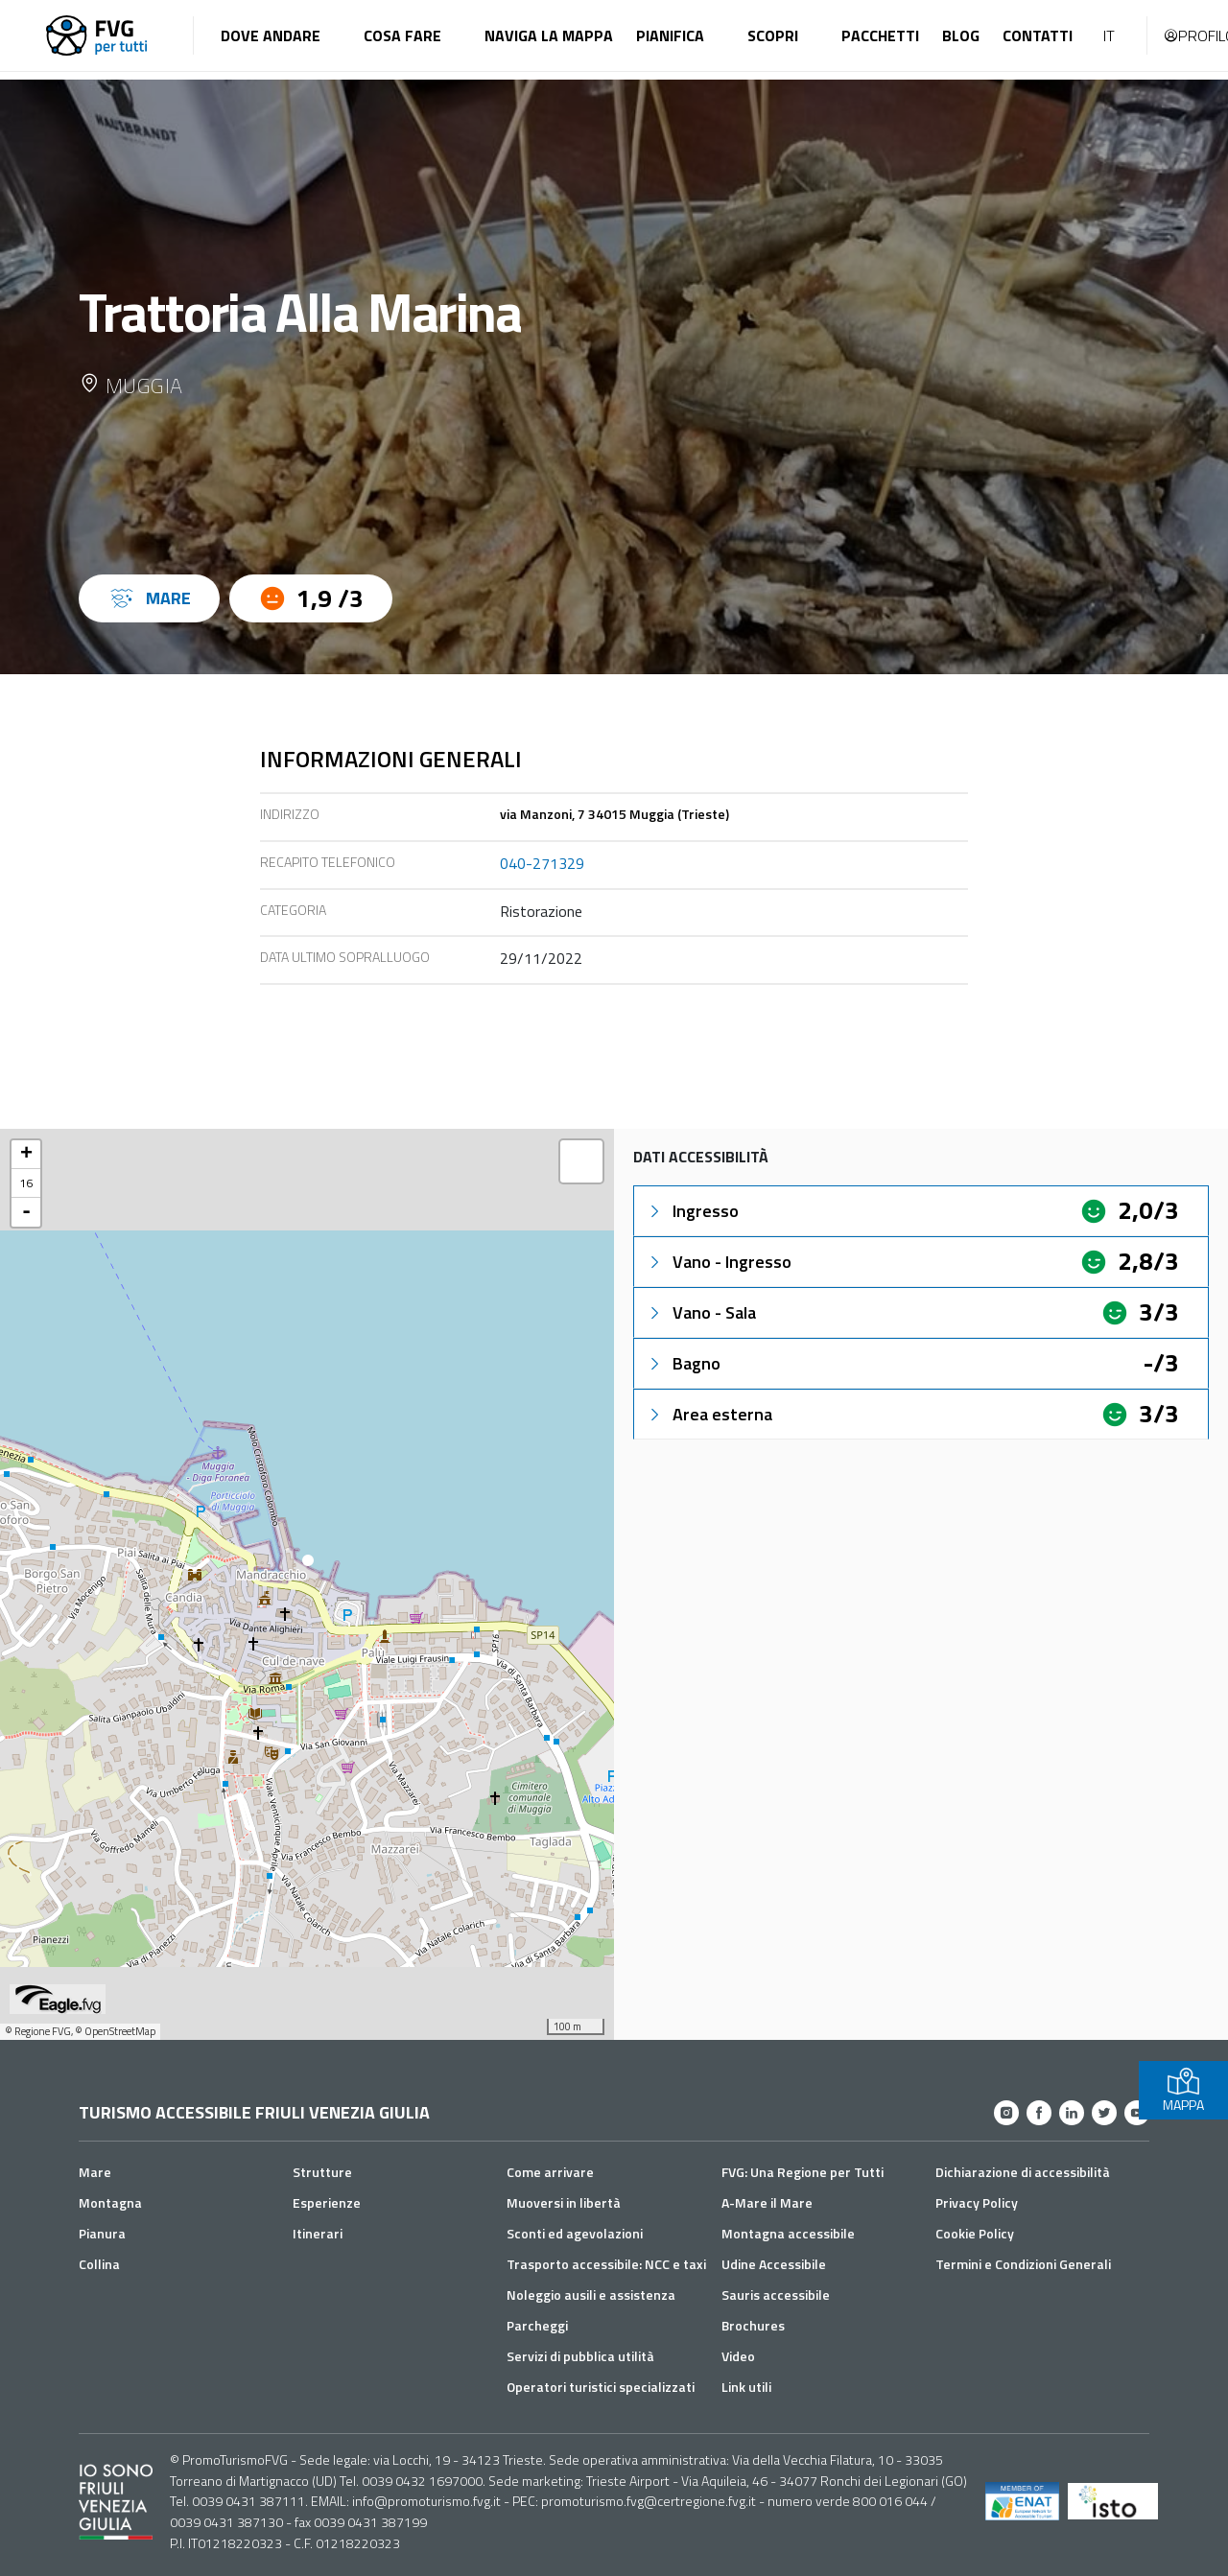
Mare (95, 2172)
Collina (99, 2264)
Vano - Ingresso (718, 1262)
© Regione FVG (38, 2031)
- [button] (26, 1212)
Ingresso (692, 1211)
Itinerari (317, 2233)
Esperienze (327, 2202)
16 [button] (26, 1183)
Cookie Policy (974, 2233)
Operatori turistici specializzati (601, 2387)
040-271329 (542, 863)
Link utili (746, 2387)
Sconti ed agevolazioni (575, 2233)
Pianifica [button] (670, 35)
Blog (961, 35)
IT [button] (1109, 35)
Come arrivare (550, 2172)
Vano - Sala (701, 1312)
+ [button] (26, 1154)
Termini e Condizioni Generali (1023, 2264)
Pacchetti (880, 35)
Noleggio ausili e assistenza (591, 2294)
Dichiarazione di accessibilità (1022, 2172)
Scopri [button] (772, 35)
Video (738, 2356)
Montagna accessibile (788, 2233)
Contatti (1038, 35)
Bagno (683, 1363)
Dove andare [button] (270, 35)
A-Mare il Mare (767, 2202)
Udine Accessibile (773, 2264)
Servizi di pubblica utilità (580, 2356)
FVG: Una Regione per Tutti (802, 2172)
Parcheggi (537, 2325)
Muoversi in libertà (564, 2202)
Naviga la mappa (548, 35)
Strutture (322, 2172)
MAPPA (1183, 2090)
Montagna (110, 2202)
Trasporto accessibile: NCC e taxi (606, 2264)
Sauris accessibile (775, 2294)
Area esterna (709, 1414)
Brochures (753, 2325)
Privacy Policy (976, 2202)
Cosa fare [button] (402, 35)
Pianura (102, 2233)
